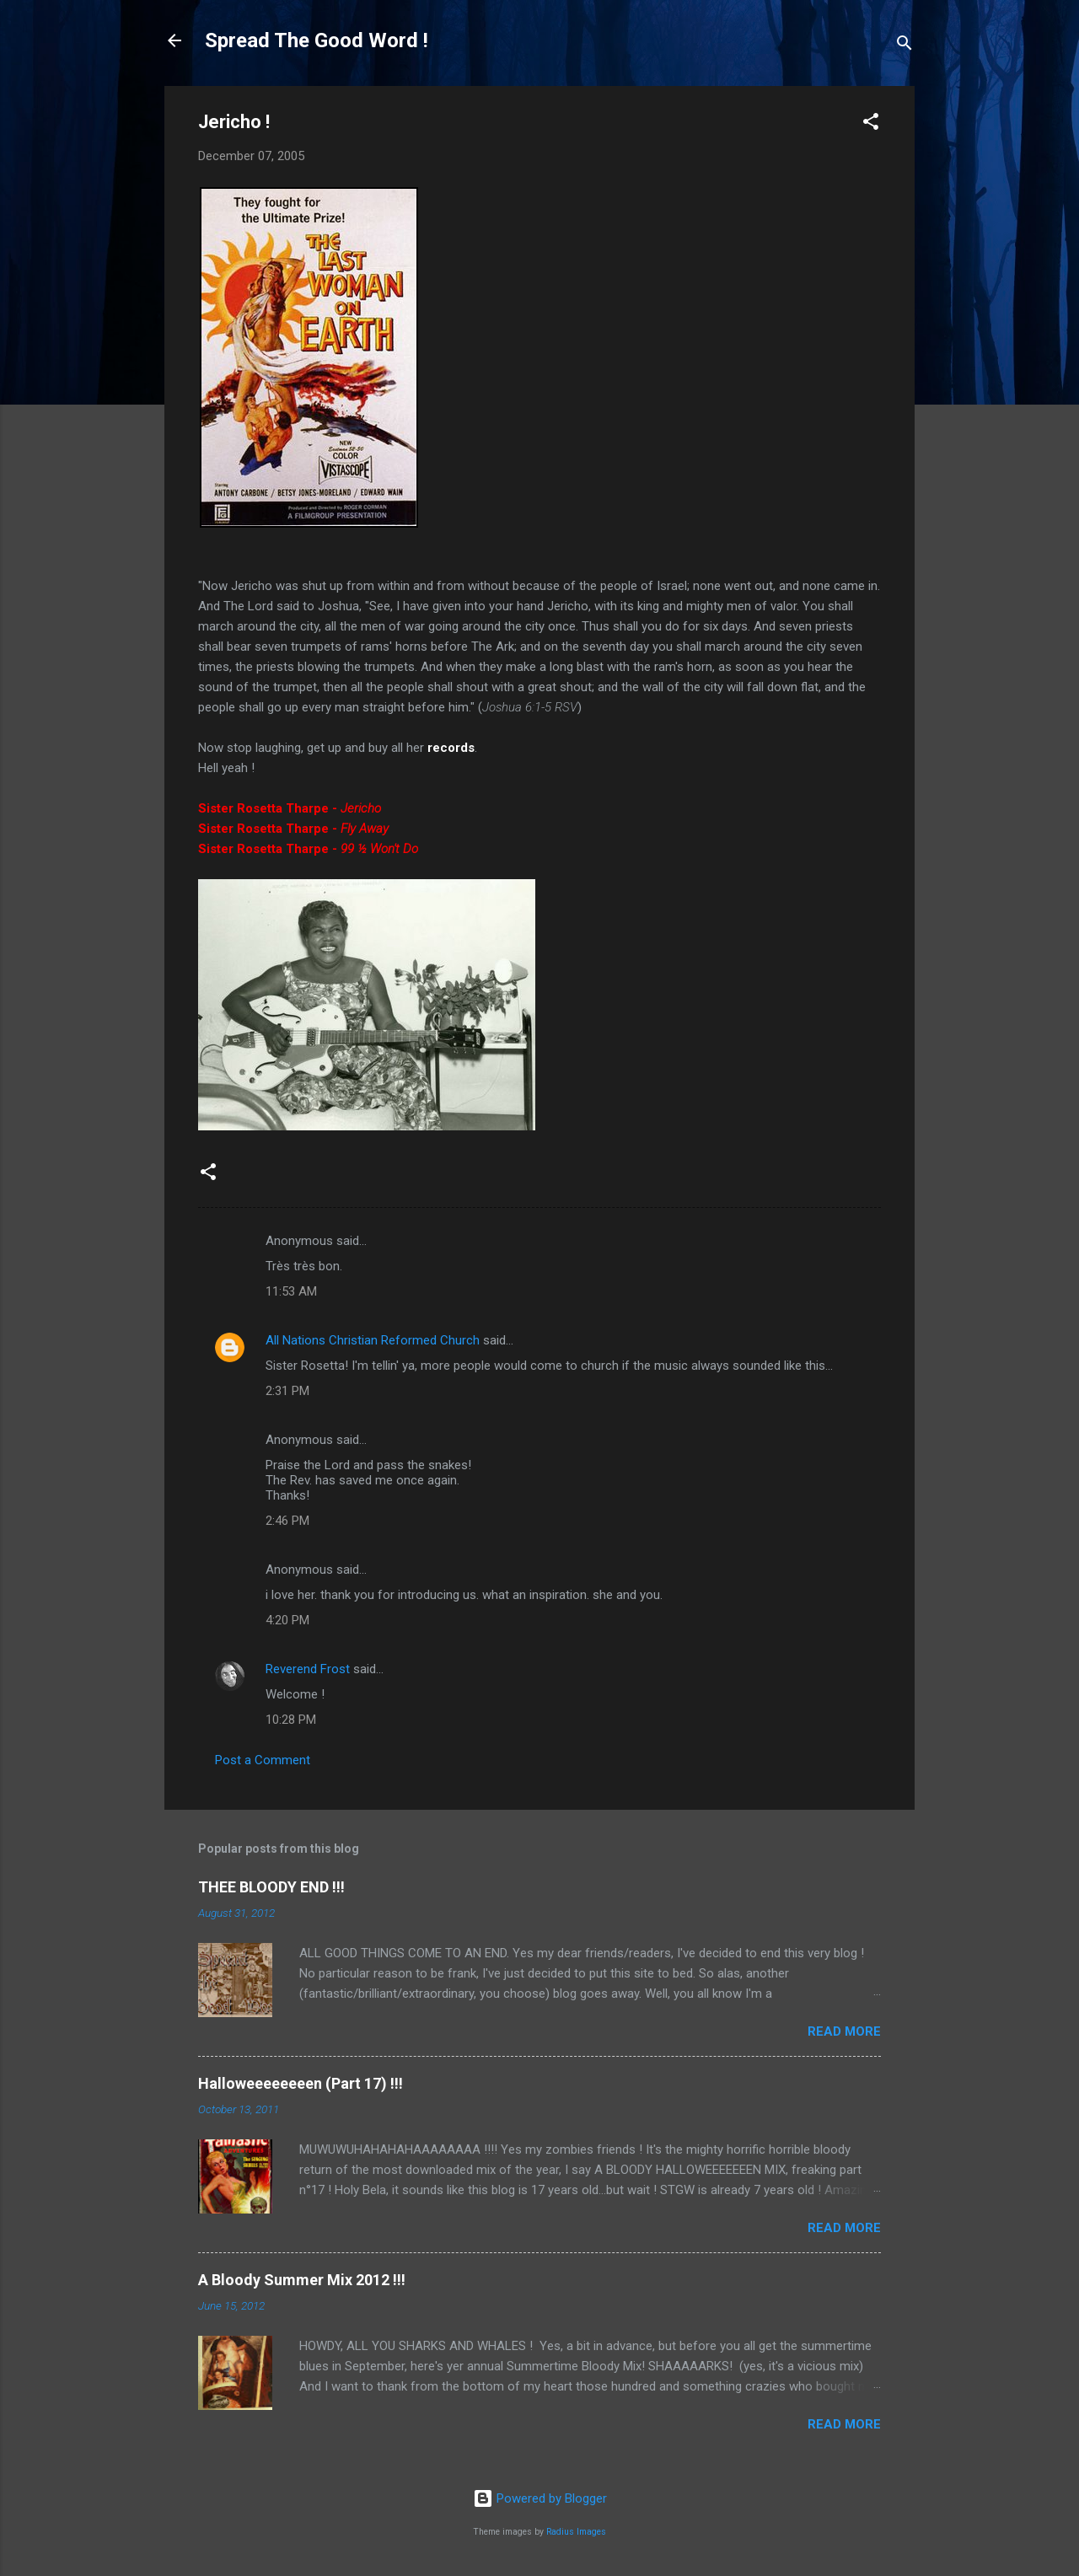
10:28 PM (291, 1719)
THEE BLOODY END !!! (271, 1887)
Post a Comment (262, 1760)
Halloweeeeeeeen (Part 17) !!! (300, 2083)
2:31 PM (287, 1390)
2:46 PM (287, 1520)
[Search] (904, 46)
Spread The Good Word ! (316, 40)
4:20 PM (287, 1620)
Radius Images (576, 2531)
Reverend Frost (308, 1669)
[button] (871, 124)
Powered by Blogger (540, 2498)
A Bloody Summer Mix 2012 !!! (301, 2280)
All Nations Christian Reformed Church (373, 1340)
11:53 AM (291, 1291)
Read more (844, 2031)
